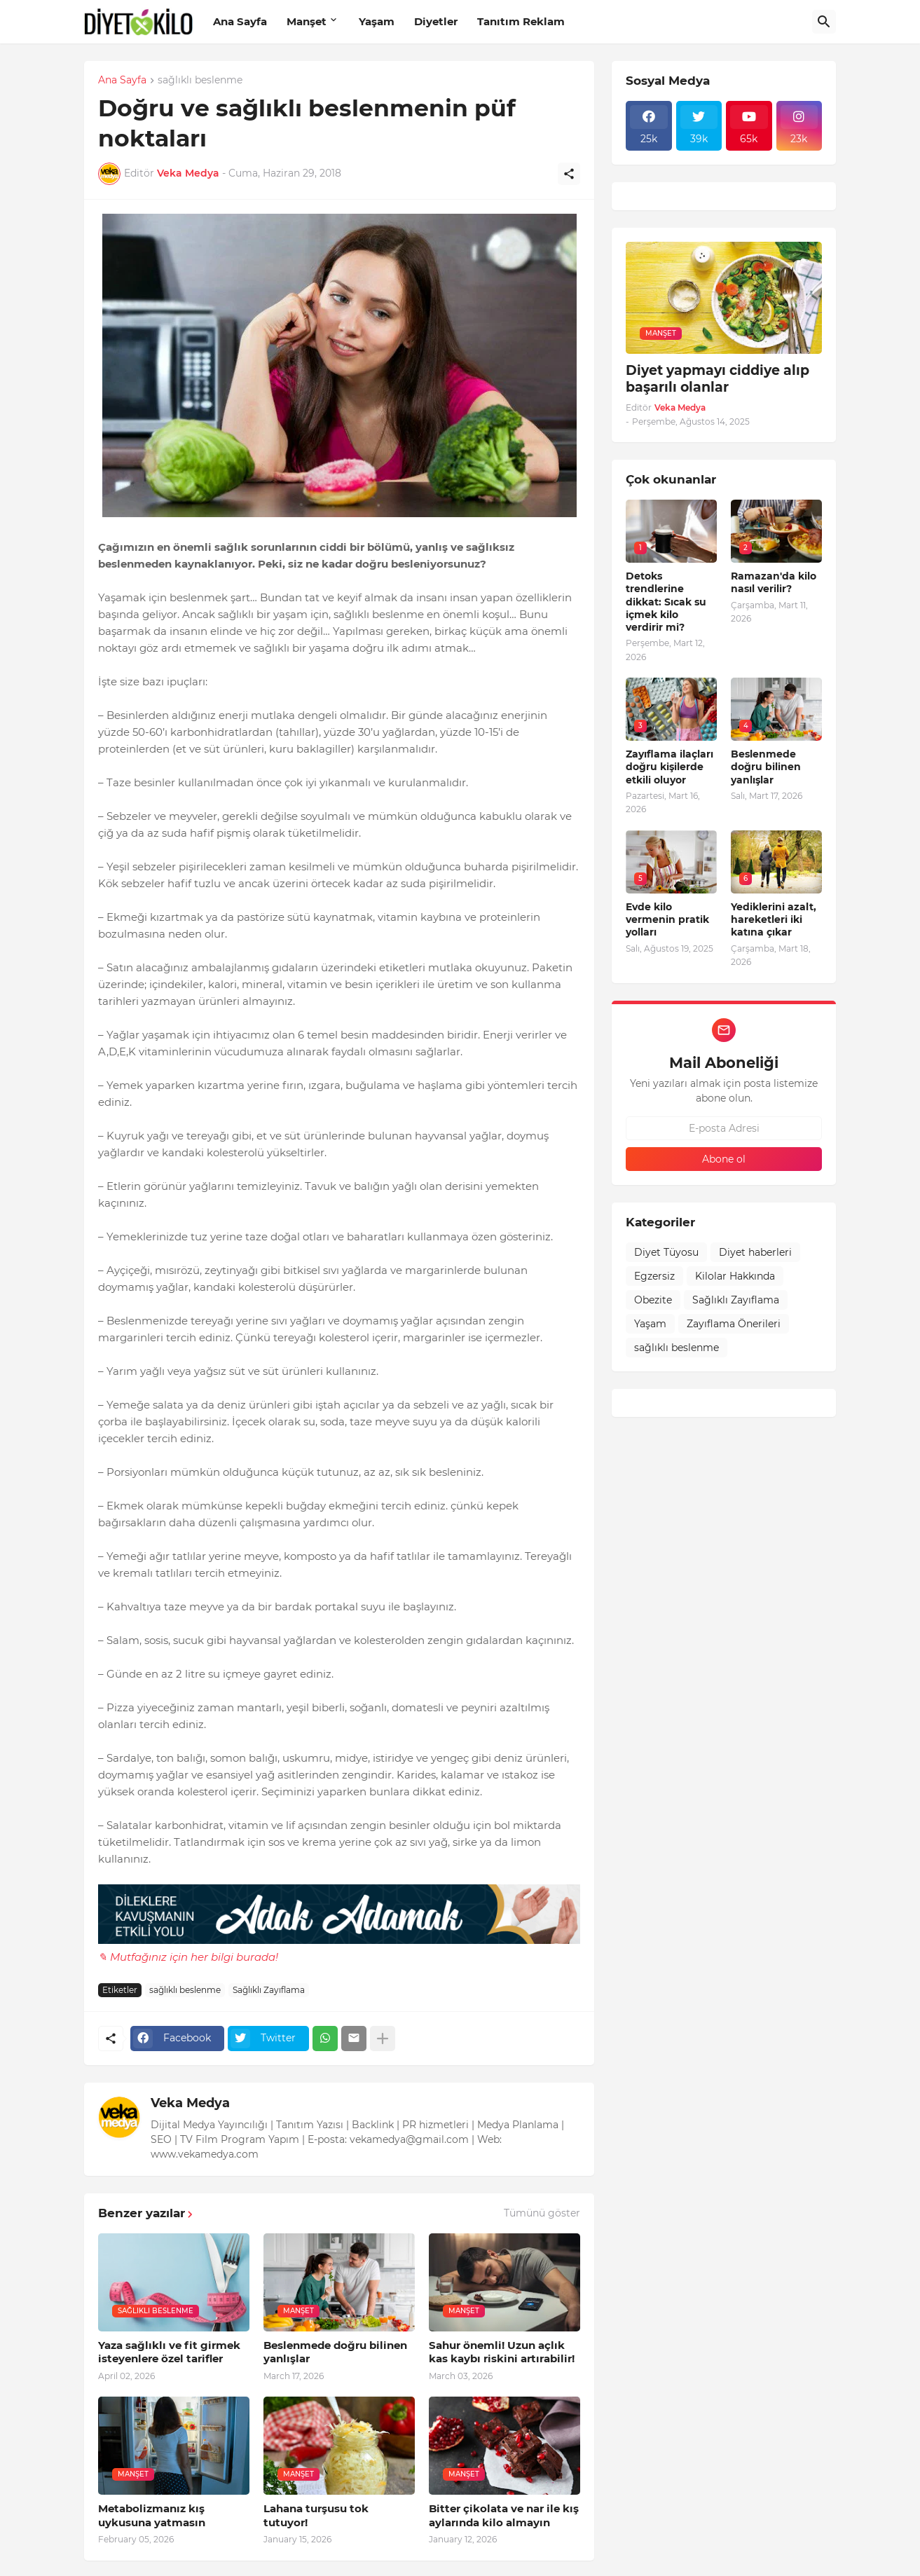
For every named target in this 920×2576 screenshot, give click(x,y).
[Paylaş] (569, 174)
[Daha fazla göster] (382, 2038)
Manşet (307, 21)
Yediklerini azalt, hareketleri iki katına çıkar (773, 919)
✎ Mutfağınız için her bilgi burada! (188, 1957)
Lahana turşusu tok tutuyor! (316, 2515)
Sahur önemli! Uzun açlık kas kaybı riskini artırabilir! (502, 2352)
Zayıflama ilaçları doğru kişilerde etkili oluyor (669, 767)
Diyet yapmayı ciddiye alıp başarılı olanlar (717, 379)
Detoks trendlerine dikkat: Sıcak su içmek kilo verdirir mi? (666, 601)
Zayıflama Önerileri (734, 1323)
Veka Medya (190, 2103)
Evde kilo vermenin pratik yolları (667, 919)
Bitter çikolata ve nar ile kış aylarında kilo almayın (504, 2515)
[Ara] (824, 22)
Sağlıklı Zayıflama (269, 1990)
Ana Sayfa (240, 21)
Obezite (653, 1300)
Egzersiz (654, 1276)
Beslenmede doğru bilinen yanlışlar (335, 2352)
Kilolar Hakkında (735, 1276)
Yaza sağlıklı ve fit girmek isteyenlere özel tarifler (169, 2352)
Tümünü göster (542, 2213)
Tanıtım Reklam (521, 21)
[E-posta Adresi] (724, 1128)
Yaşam (376, 21)
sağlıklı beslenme (200, 80)
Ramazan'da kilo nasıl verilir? (773, 582)
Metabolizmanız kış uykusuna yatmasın (151, 2515)
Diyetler (436, 21)
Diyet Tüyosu (666, 1252)
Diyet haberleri (755, 1252)
